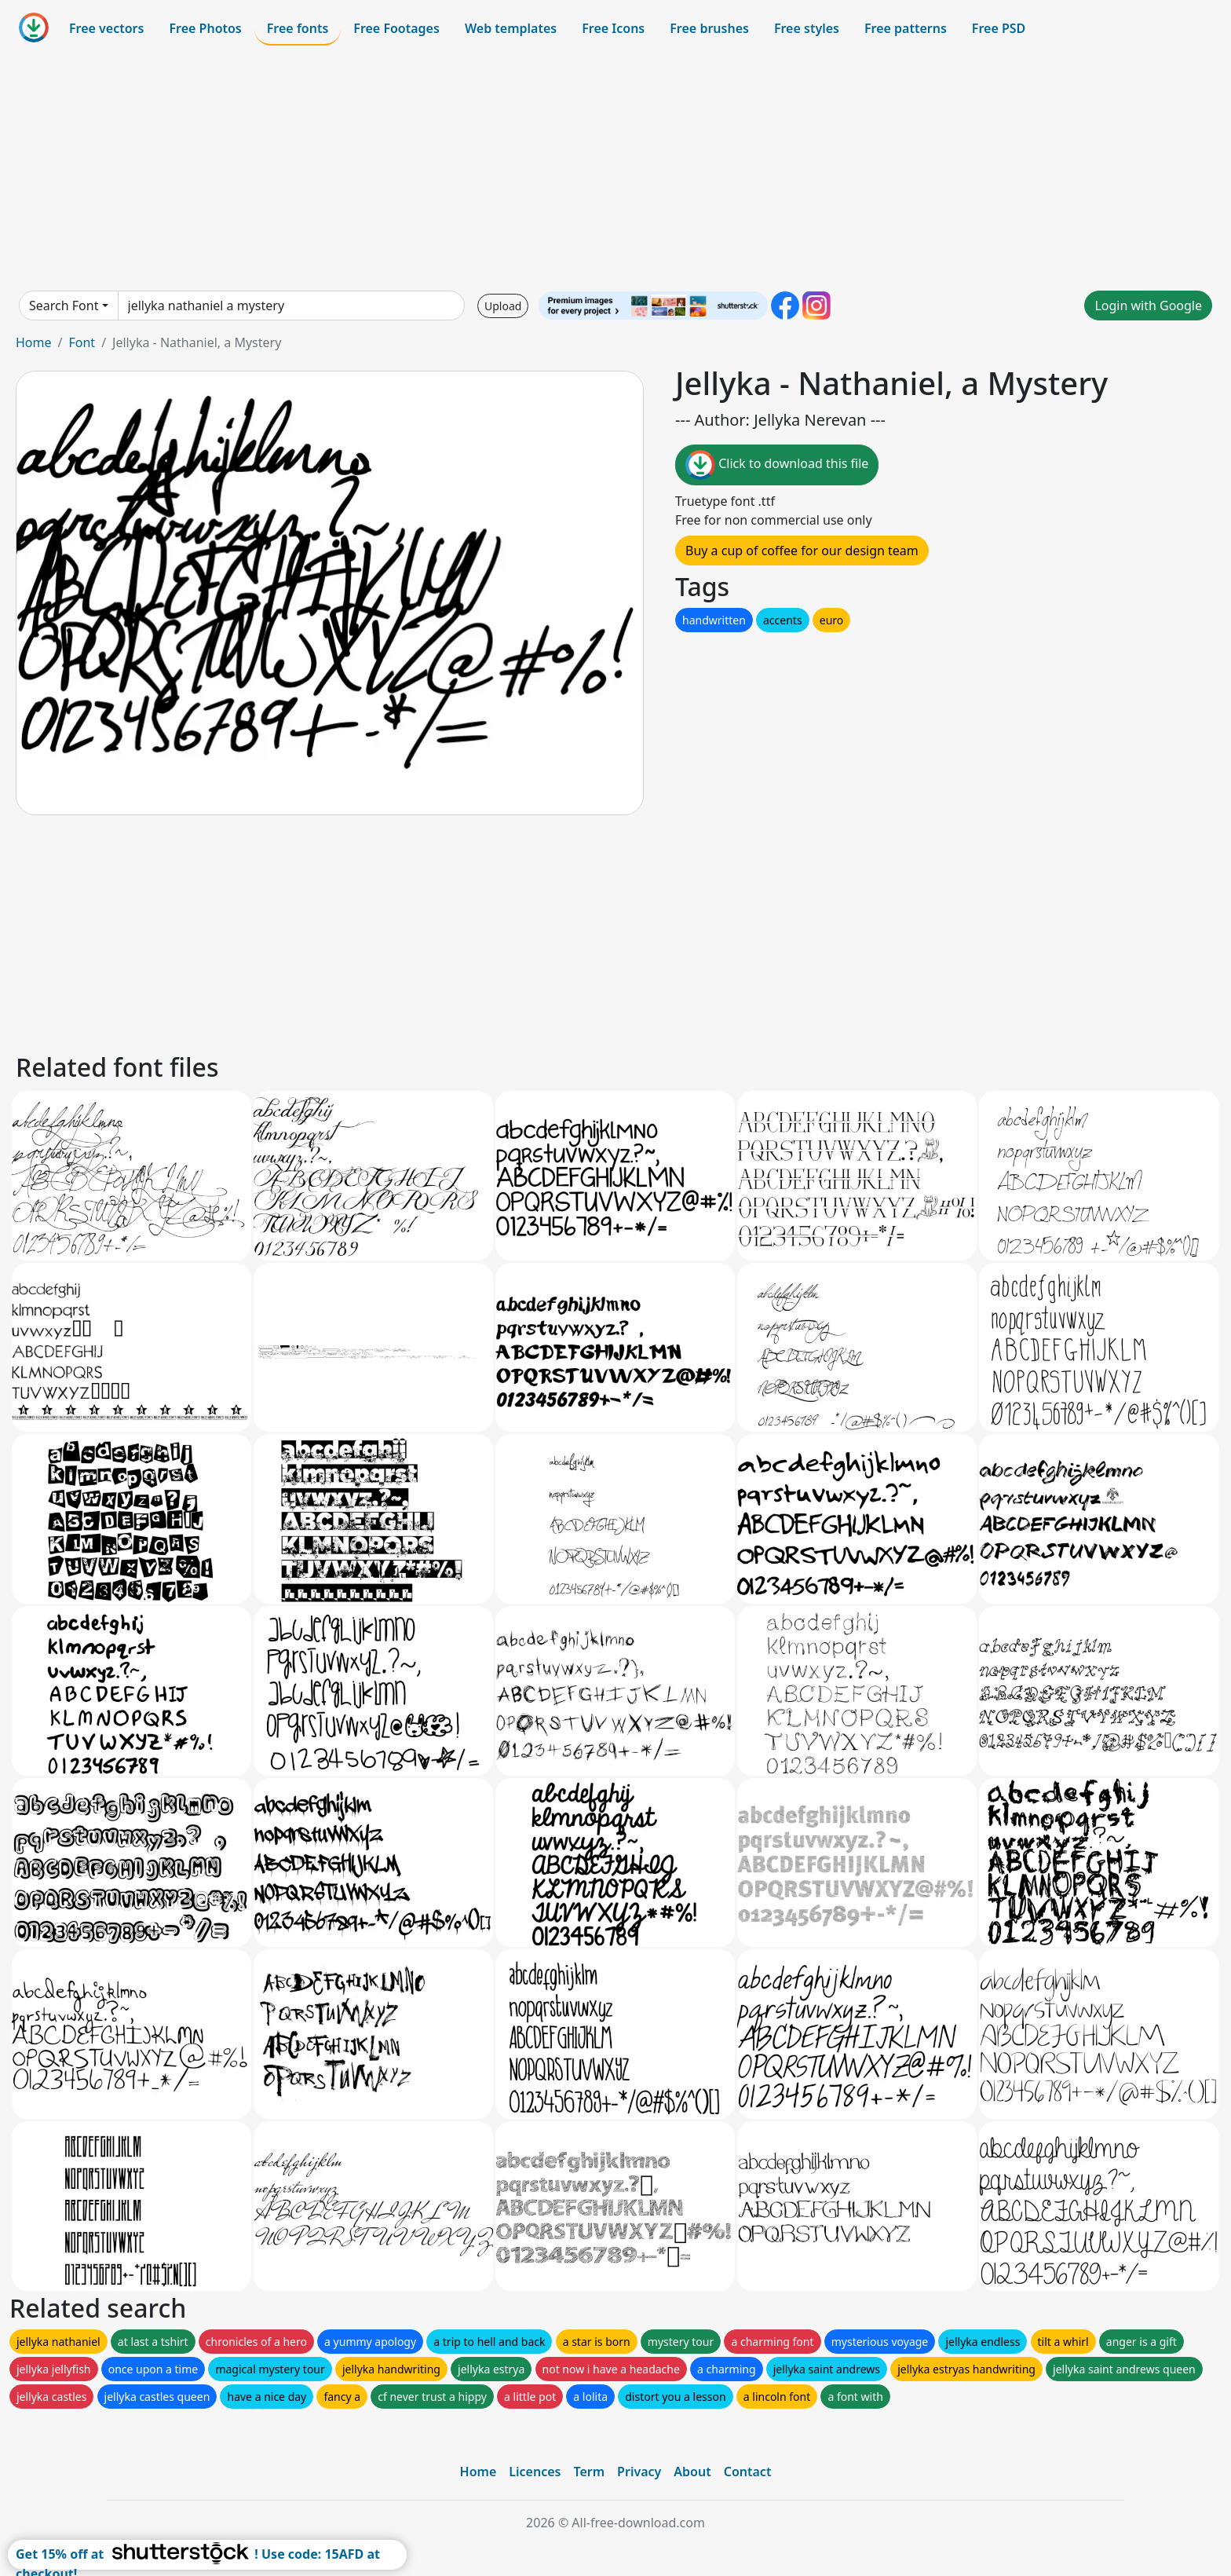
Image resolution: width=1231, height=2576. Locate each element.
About (692, 2471)
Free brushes (709, 28)
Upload (502, 305)
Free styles (806, 28)
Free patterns (905, 28)
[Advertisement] (615, 168)
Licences (535, 2471)
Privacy (639, 2471)
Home (34, 342)
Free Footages (396, 28)
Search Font (63, 305)
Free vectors (106, 28)
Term (589, 2471)
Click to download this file (776, 465)
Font (81, 342)
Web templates (511, 28)
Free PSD (998, 28)
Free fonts (298, 28)
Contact (748, 2471)
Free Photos (205, 28)
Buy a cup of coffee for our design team (802, 550)
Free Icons (613, 28)
